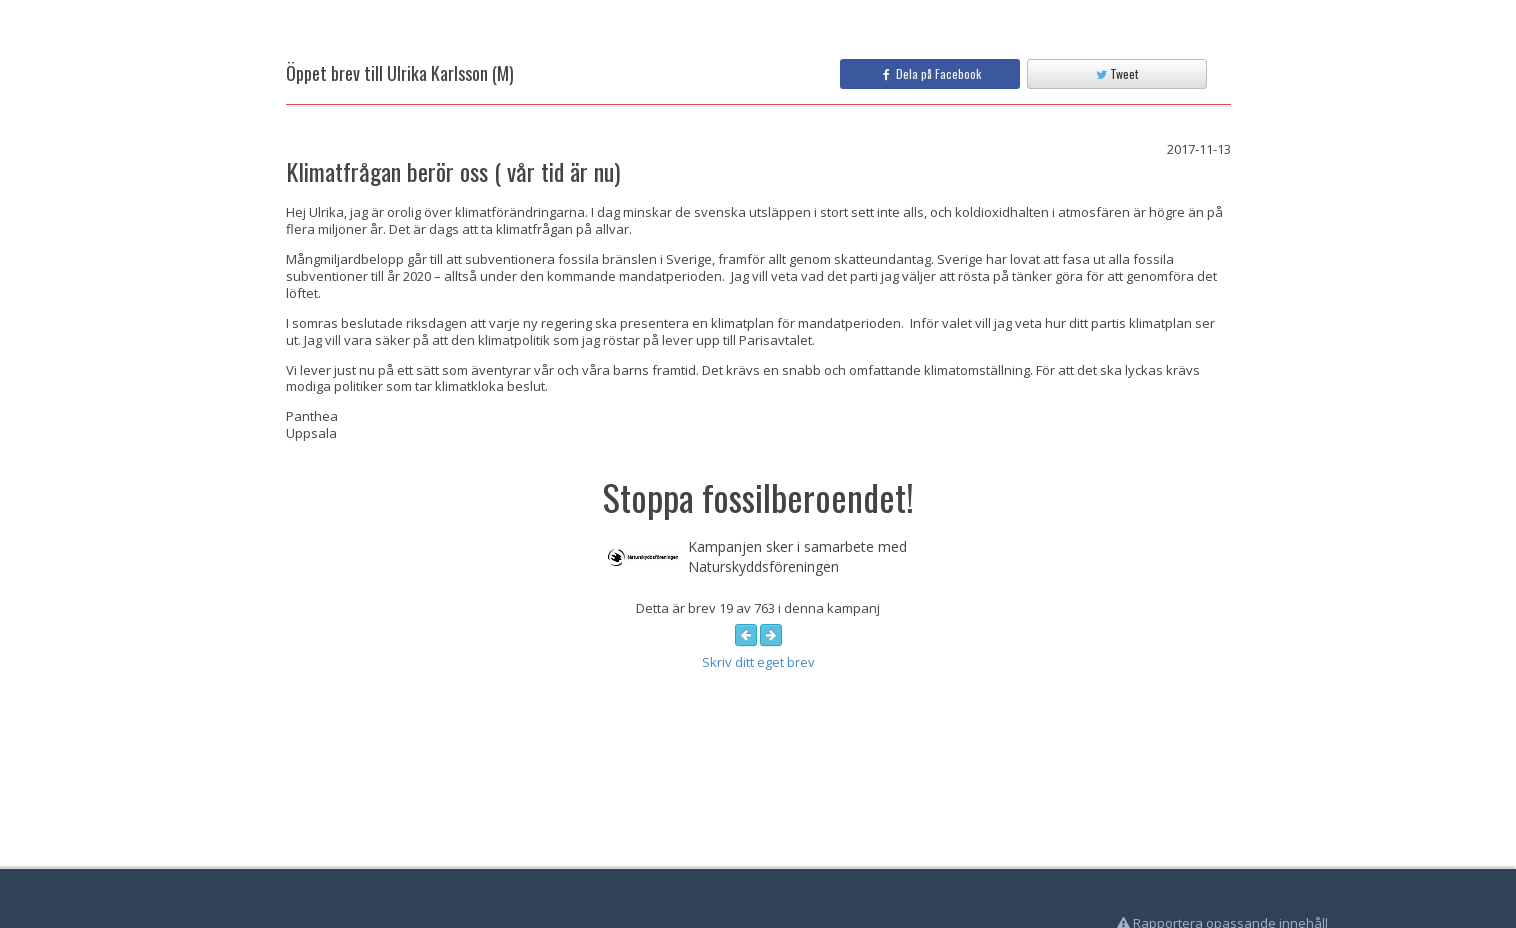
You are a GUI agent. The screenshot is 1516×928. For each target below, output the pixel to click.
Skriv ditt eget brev (758, 662)
